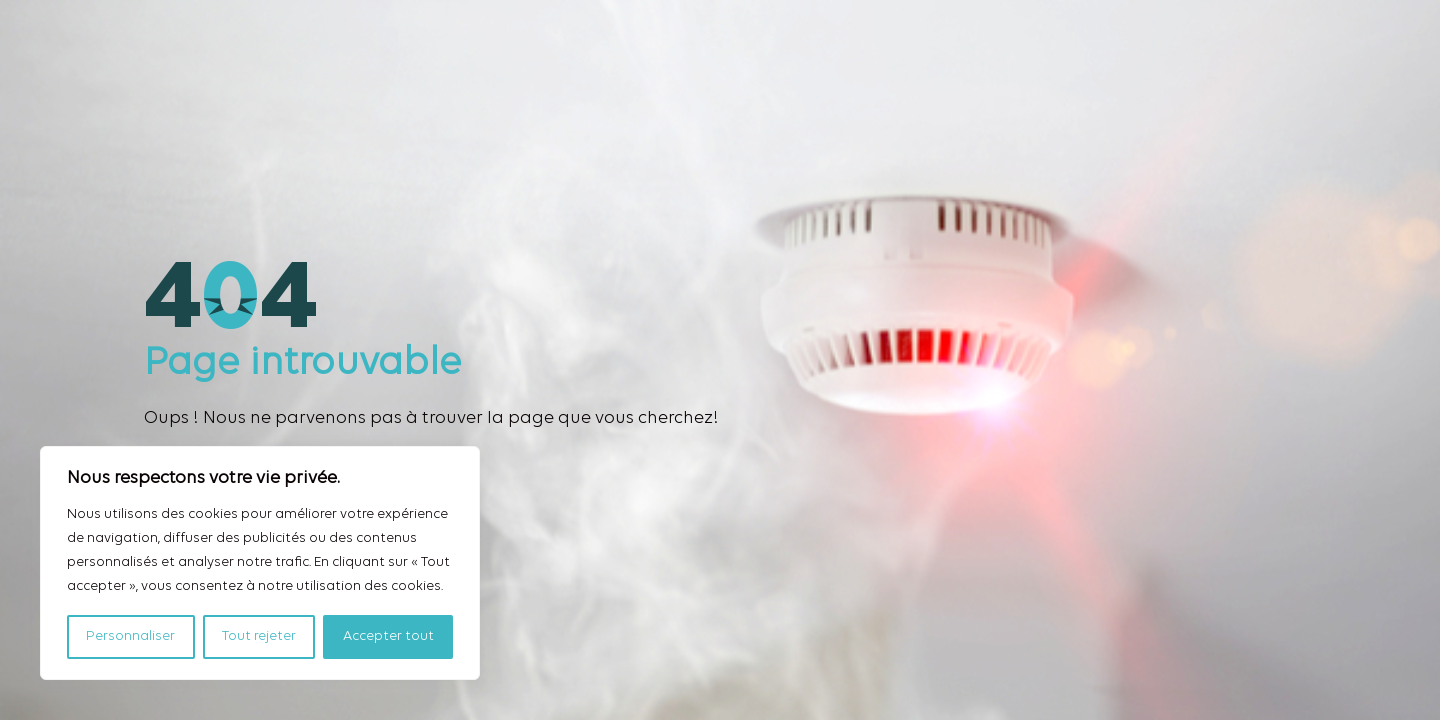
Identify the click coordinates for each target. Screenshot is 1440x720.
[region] (260, 563)
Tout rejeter (259, 636)
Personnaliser (130, 636)
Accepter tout (388, 636)
